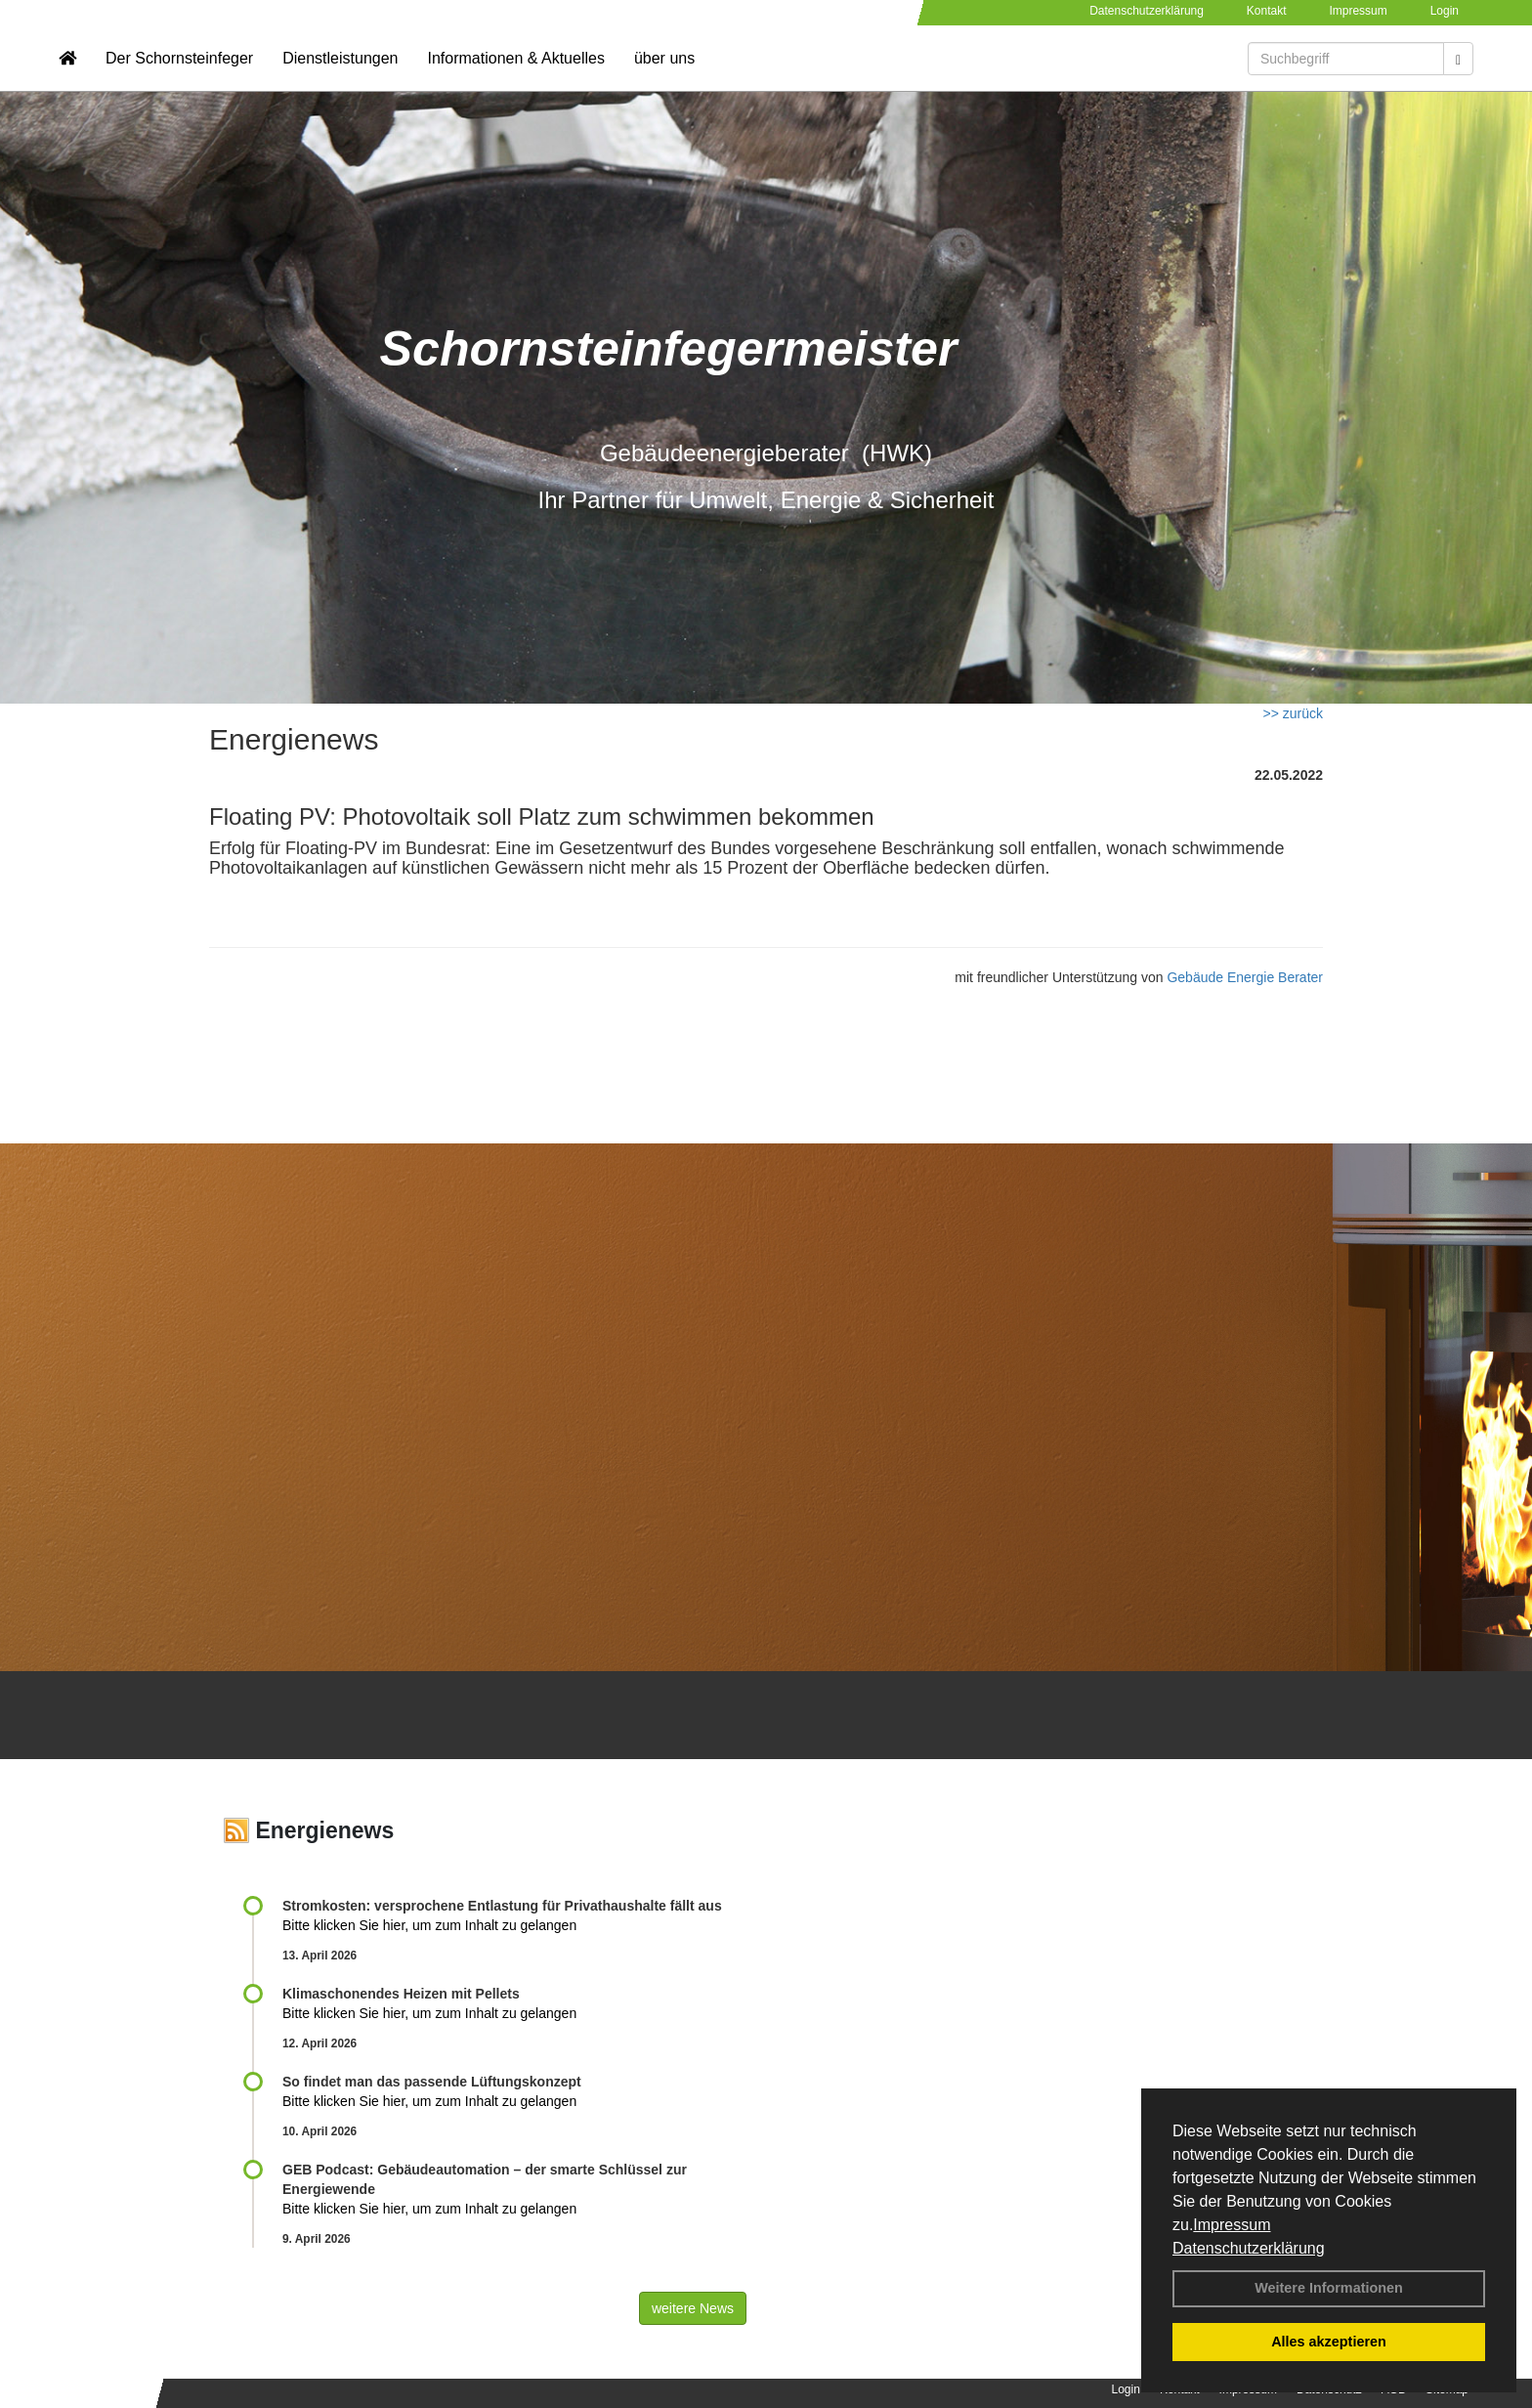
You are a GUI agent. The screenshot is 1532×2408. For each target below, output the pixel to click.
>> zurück (1293, 713)
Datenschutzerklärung (1248, 2248)
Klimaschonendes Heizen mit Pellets (401, 1993)
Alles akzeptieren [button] (1328, 2341)
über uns (664, 73)
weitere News (693, 2308)
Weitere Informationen (1329, 2288)
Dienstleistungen (340, 73)
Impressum (1231, 2224)
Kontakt (1267, 11)
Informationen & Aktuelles (515, 73)
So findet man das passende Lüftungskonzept (431, 2081)
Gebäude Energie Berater (1245, 977)
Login (1444, 11)
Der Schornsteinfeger (179, 73)
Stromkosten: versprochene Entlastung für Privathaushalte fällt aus (502, 1906)
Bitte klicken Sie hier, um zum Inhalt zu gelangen (429, 1925)
